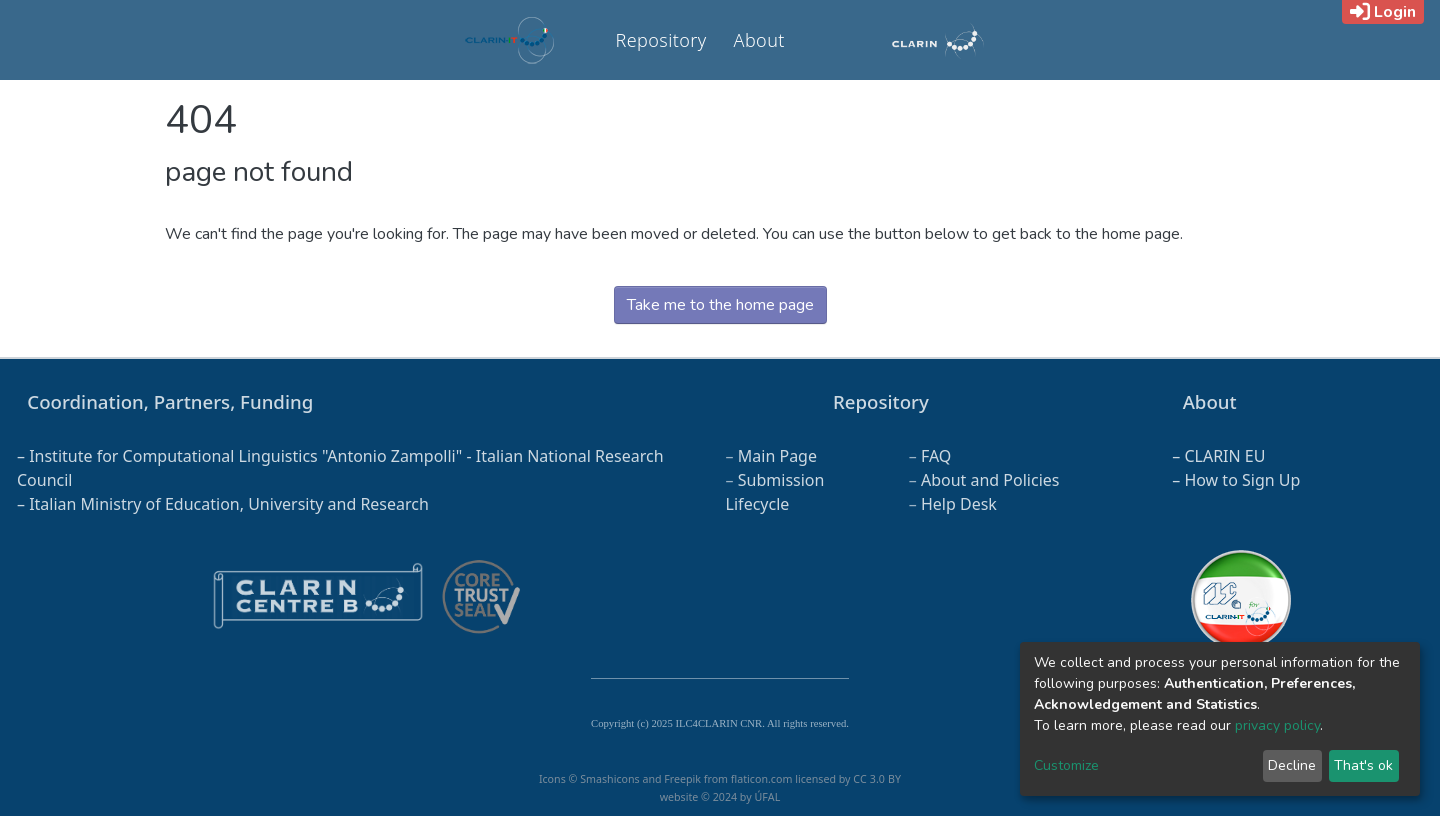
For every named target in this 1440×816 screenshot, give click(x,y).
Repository (661, 40)
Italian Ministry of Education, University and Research (229, 504)
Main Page (777, 456)
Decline (1292, 765)
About (759, 40)
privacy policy (1277, 725)
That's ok (1363, 765)
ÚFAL (767, 797)
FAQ (936, 456)
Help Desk (959, 504)
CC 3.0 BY (877, 779)
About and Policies (990, 480)
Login (1383, 12)
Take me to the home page (720, 305)
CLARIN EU (1224, 456)
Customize (1066, 765)
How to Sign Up (1242, 480)
